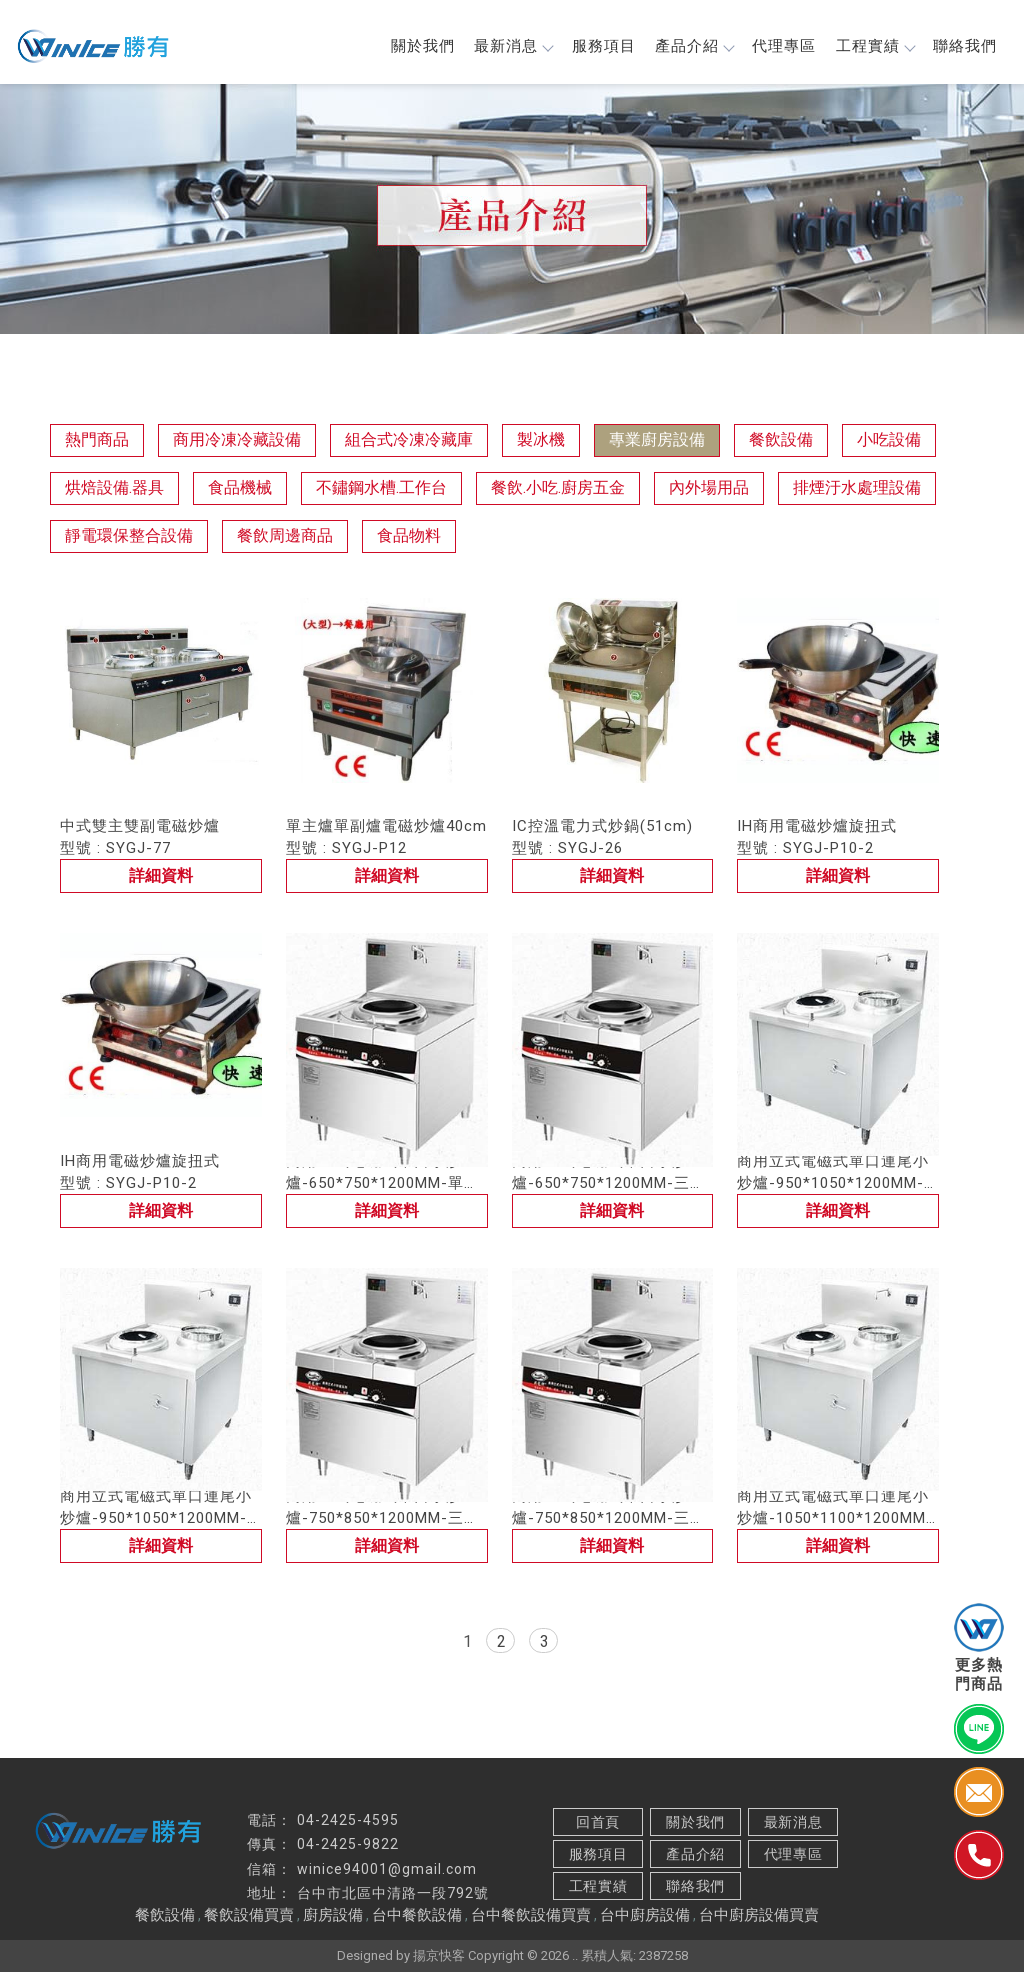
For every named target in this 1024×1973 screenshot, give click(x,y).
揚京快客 (439, 1956)
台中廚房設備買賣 (759, 1916)
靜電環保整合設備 (129, 536)
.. (575, 1956)
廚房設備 (333, 1916)
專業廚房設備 (657, 440)
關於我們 (418, 47)
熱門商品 (97, 440)
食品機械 (240, 488)
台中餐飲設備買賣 (531, 1916)
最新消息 (509, 47)
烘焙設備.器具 (114, 488)
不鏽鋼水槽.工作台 (381, 488)
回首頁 (598, 1823)
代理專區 (782, 47)
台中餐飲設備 (417, 1916)
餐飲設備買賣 (249, 1916)
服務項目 (600, 47)
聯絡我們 (964, 47)
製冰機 (541, 440)
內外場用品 (709, 488)
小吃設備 (889, 440)
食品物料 (409, 536)
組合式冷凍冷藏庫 (409, 440)
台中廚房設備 (645, 1916)
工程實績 (873, 47)
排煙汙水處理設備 (857, 488)
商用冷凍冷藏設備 (237, 440)
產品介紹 (691, 47)
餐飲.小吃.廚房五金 (558, 488)
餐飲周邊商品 (285, 536)
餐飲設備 (781, 440)
